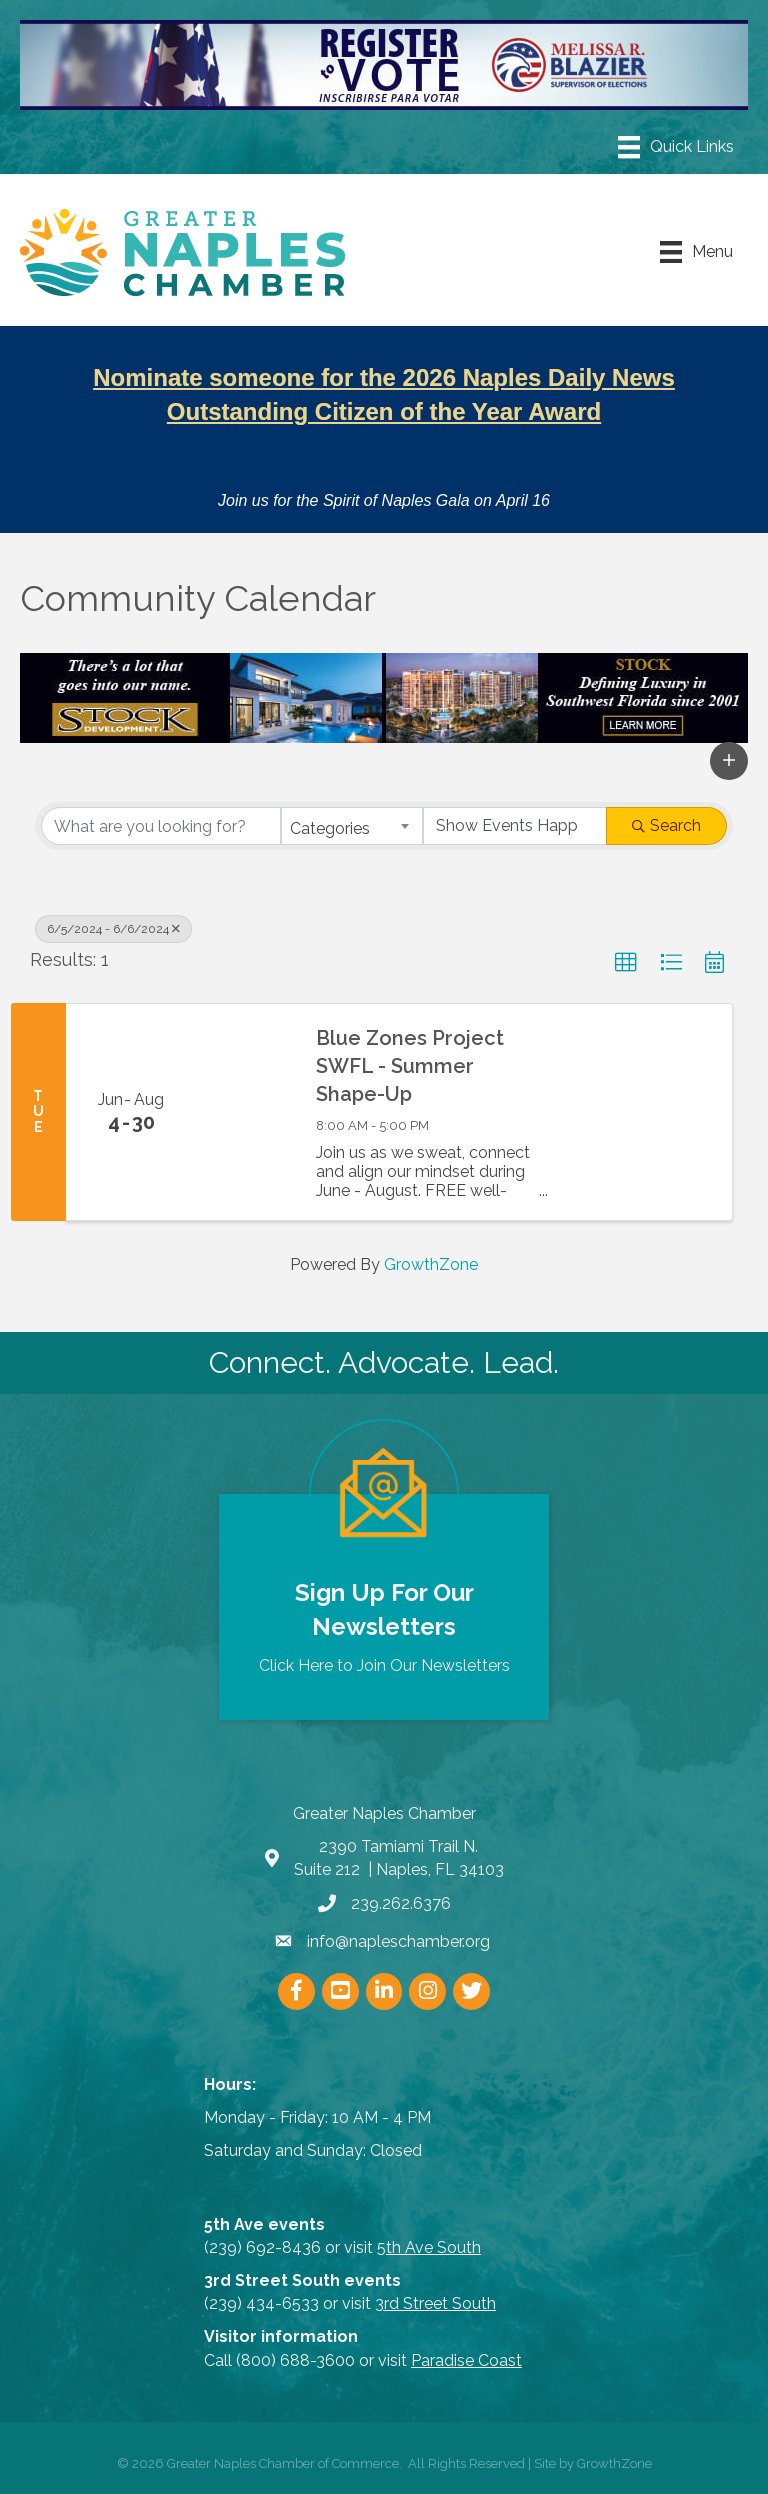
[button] (729, 761)
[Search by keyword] (161, 826)
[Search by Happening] (515, 826)
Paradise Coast (466, 2360)
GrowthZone (431, 1264)
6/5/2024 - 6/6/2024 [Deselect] (113, 929)
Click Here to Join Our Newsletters (384, 1665)
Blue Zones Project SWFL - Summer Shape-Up (410, 1066)
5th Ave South (429, 2247)
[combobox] (352, 826)
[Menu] (676, 147)
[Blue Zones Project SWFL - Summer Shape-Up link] (246, 1112)
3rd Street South (435, 2303)
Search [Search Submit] (666, 825)
